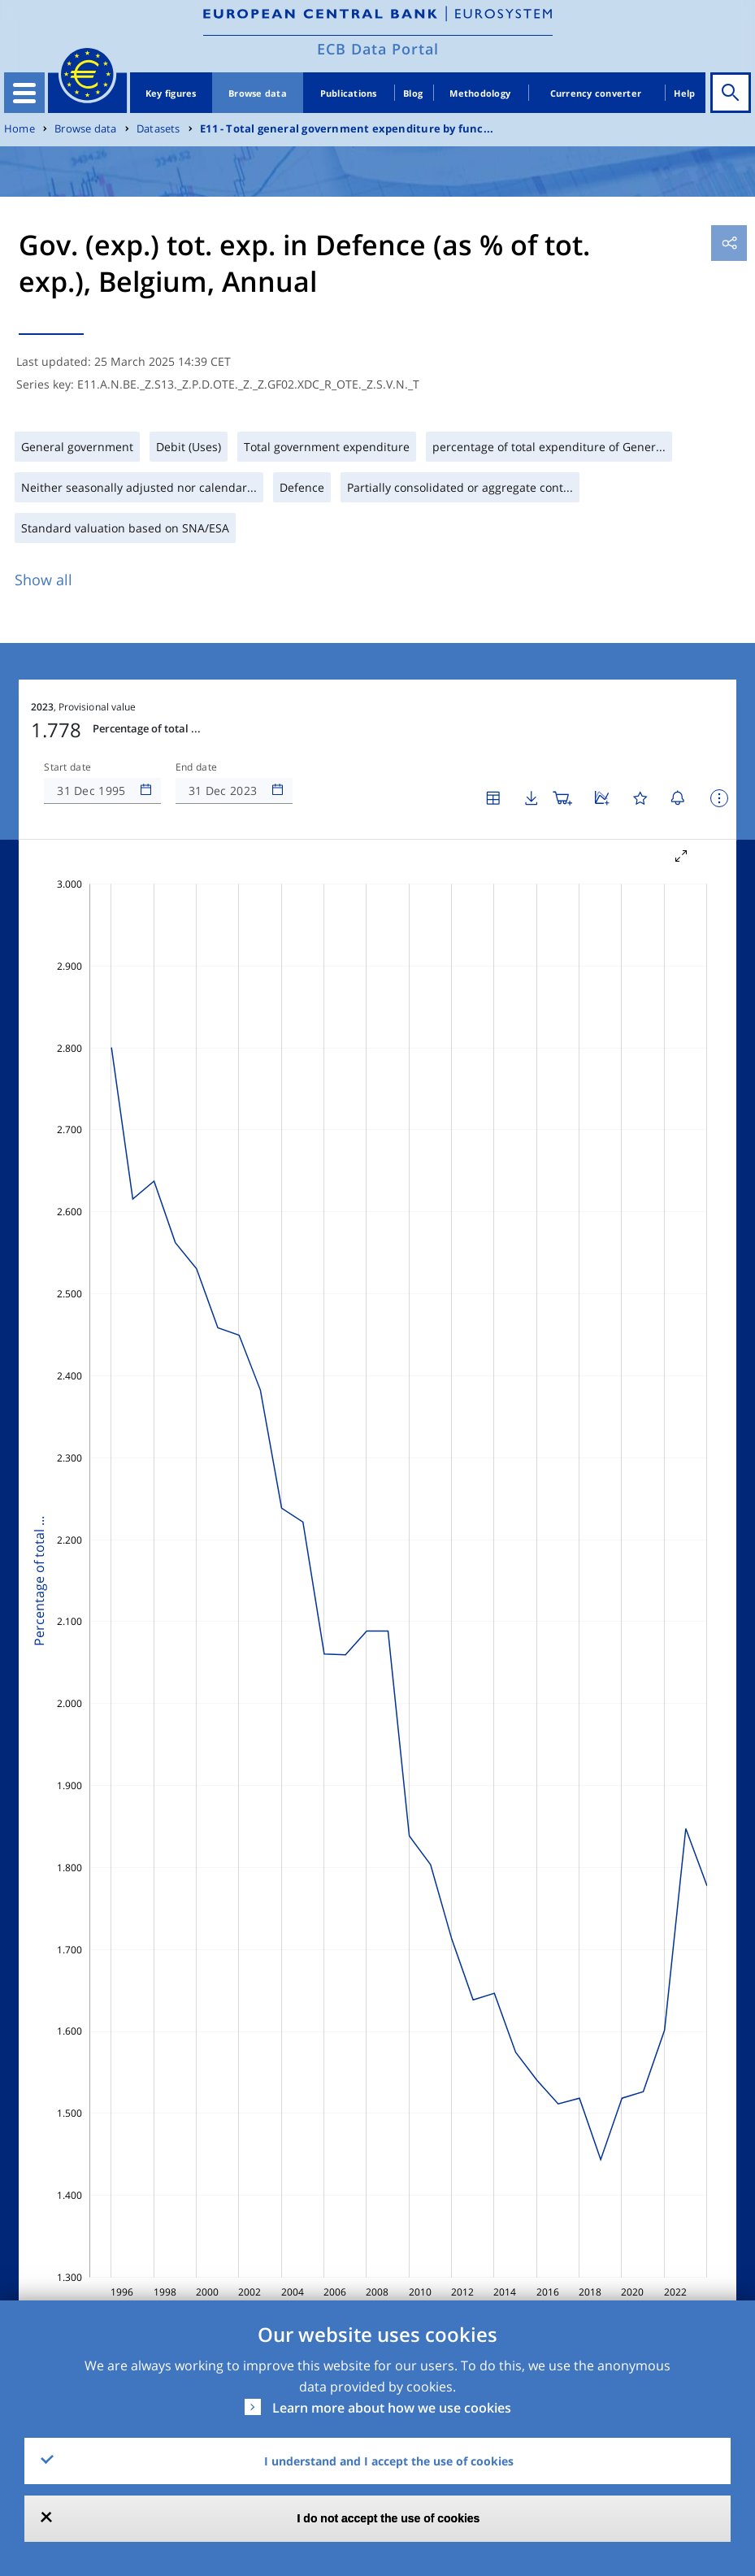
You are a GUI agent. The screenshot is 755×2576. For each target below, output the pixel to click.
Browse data (257, 93)
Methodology (479, 93)
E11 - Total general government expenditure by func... (346, 129)
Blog (413, 93)
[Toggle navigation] (24, 92)
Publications (348, 93)
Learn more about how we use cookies (391, 2408)
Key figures (171, 93)
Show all (43, 579)
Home (19, 129)
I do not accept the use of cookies (388, 2518)
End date (197, 767)
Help (684, 93)
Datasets (158, 129)
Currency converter (596, 93)
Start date (67, 767)
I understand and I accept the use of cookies (389, 2461)
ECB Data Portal (378, 49)
